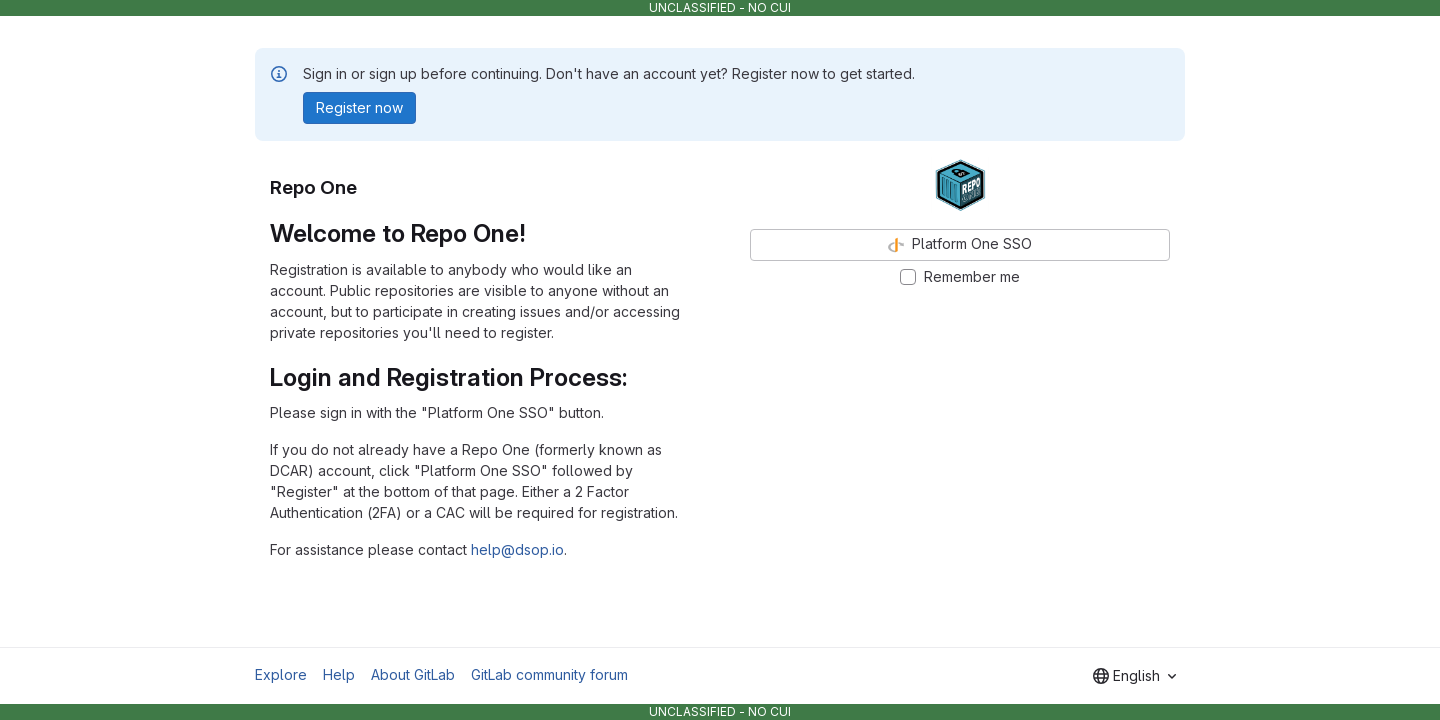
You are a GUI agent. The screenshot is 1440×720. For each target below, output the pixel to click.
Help (339, 674)
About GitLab (413, 674)
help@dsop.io (517, 549)
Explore (281, 674)
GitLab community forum (549, 674)
